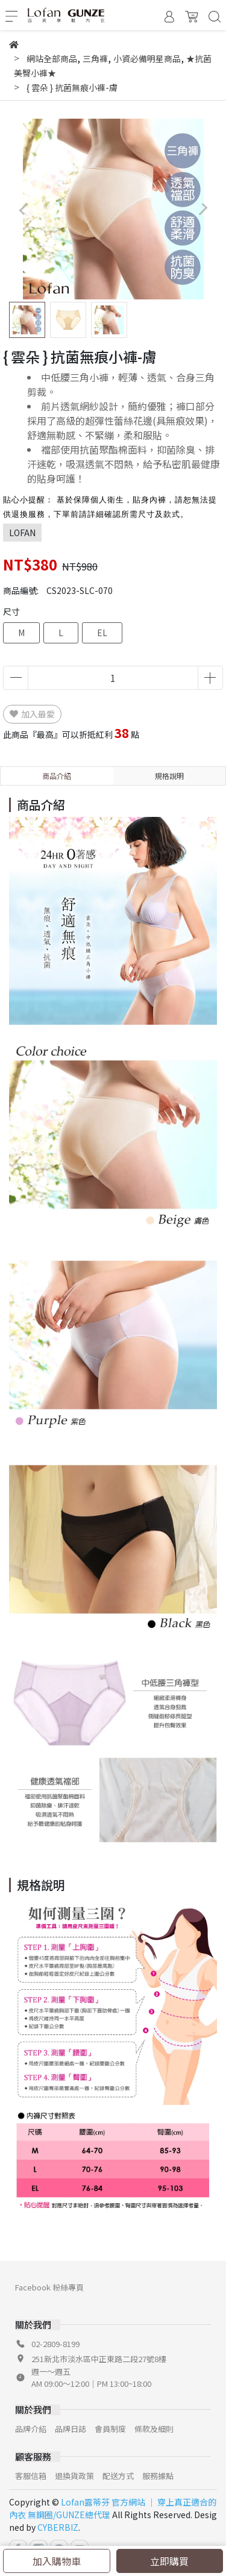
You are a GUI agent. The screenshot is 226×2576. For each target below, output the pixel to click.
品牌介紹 (30, 2428)
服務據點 (158, 2475)
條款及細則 (154, 2428)
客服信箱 (30, 2475)
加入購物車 (57, 2561)
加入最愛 (32, 714)
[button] (203, 209)
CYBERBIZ (57, 2527)
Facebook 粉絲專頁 (49, 2287)
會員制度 (110, 2428)
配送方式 (118, 2475)
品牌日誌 (70, 2428)
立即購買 (169, 2561)
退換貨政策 (74, 2475)
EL (102, 633)
